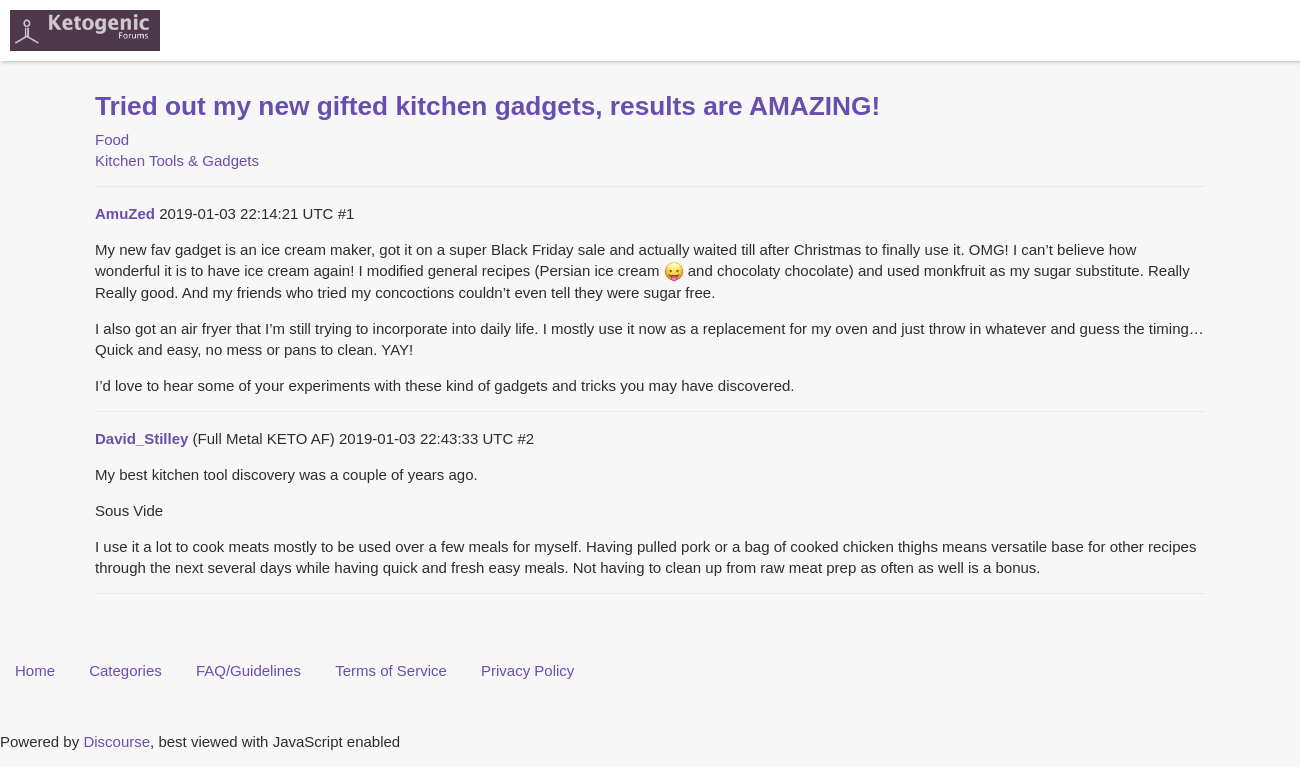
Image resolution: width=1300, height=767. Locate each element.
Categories (125, 670)
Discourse (116, 741)
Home (35, 670)
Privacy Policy (527, 670)
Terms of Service (391, 670)
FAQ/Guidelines (248, 670)
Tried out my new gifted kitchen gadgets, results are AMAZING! (487, 106)
